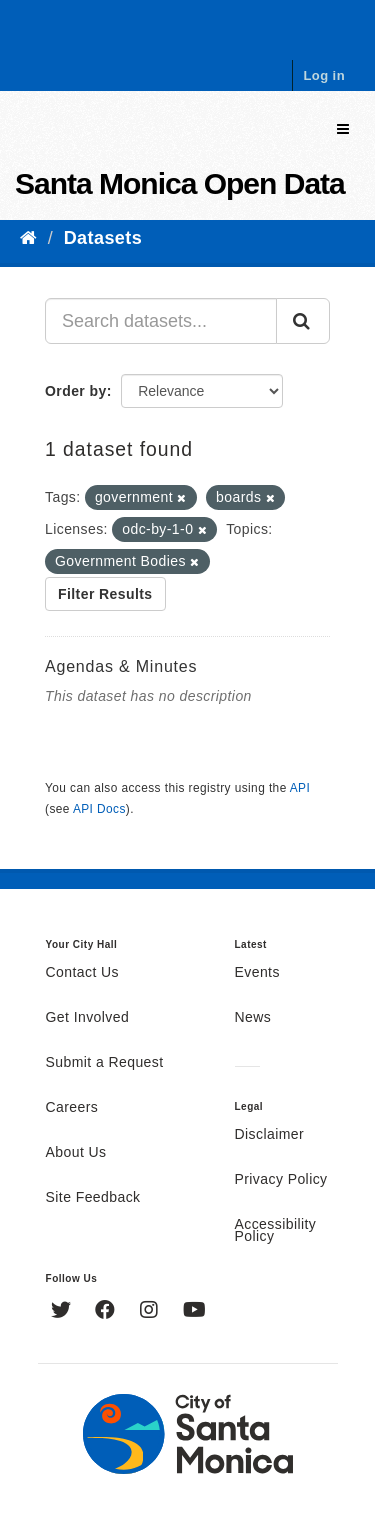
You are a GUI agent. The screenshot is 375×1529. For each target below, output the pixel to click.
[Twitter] (63, 1312)
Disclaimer (270, 1135)
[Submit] (303, 321)
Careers (72, 1108)
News (253, 1018)
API (300, 788)
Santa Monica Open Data (180, 183)
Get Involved (88, 1018)
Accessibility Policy (276, 1231)
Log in (324, 75)
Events (257, 973)
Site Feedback (93, 1198)
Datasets (103, 238)
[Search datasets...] (161, 321)
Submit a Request (105, 1063)
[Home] (28, 238)
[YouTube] (194, 1312)
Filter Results (105, 594)
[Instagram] (151, 1312)
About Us (76, 1153)
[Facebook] (107, 1312)
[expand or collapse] (343, 129)
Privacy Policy (281, 1180)
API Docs (99, 809)
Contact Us (82, 973)
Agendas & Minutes (121, 666)
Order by (76, 391)
